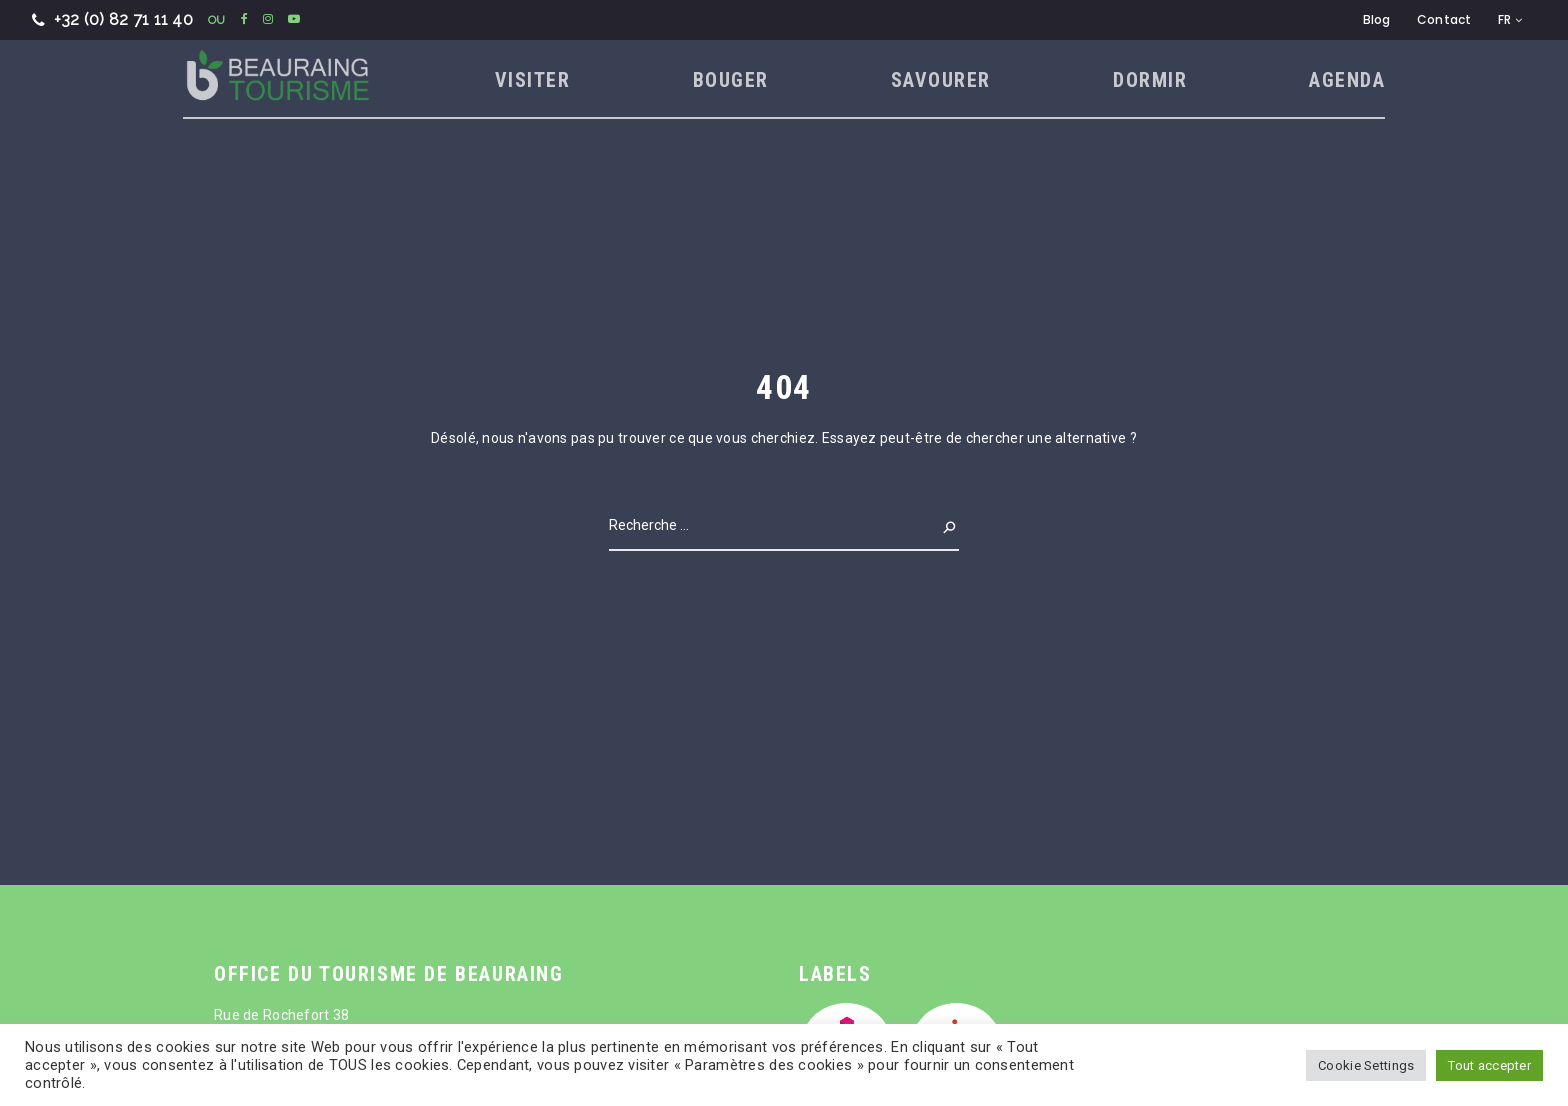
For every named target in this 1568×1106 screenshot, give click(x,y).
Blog (1377, 19)
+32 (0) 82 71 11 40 (112, 19)
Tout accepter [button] (1489, 1065)
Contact (1444, 19)
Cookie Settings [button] (1366, 1065)
